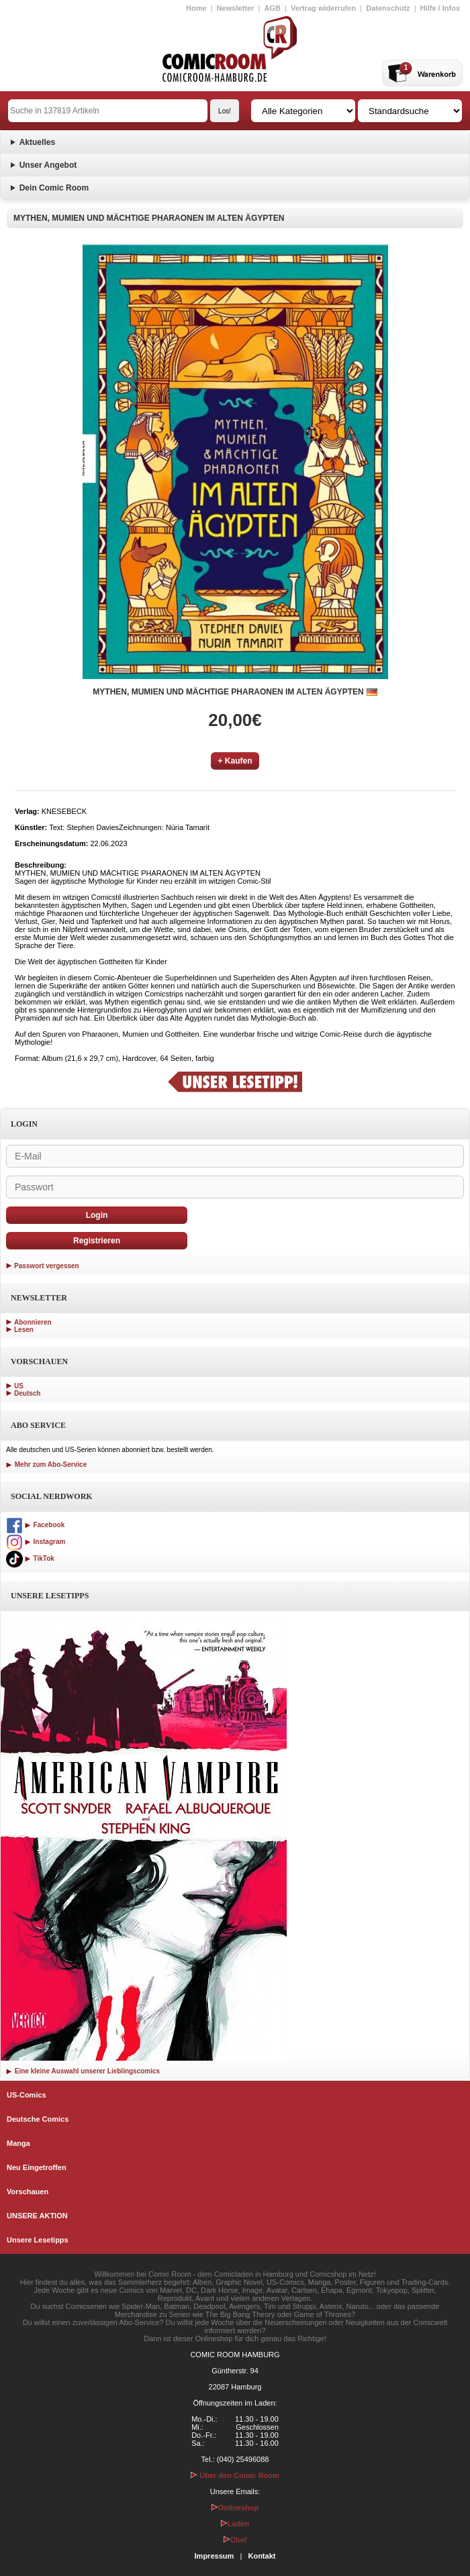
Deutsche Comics (37, 2119)
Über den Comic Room (235, 2475)
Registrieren (96, 1240)
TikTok (30, 1558)
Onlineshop (235, 2508)
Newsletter (235, 8)
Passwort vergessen (46, 1266)
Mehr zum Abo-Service (46, 1464)
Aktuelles (37, 142)
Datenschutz (388, 8)
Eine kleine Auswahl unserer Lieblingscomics (83, 2071)
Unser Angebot (48, 165)
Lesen (24, 1329)
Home (196, 8)
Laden (235, 2524)
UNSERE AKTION (37, 2216)
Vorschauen (27, 2191)
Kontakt (261, 2556)
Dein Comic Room (54, 188)
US (18, 1386)
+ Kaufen (235, 761)
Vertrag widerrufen (323, 8)
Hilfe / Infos (440, 8)
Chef (235, 2540)
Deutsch (27, 1393)
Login (97, 1215)
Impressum (214, 2556)
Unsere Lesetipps (37, 2240)
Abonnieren (33, 1322)
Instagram (35, 1541)
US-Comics (26, 2095)
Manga (18, 2143)
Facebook (35, 1525)
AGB (272, 8)
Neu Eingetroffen (36, 2167)
